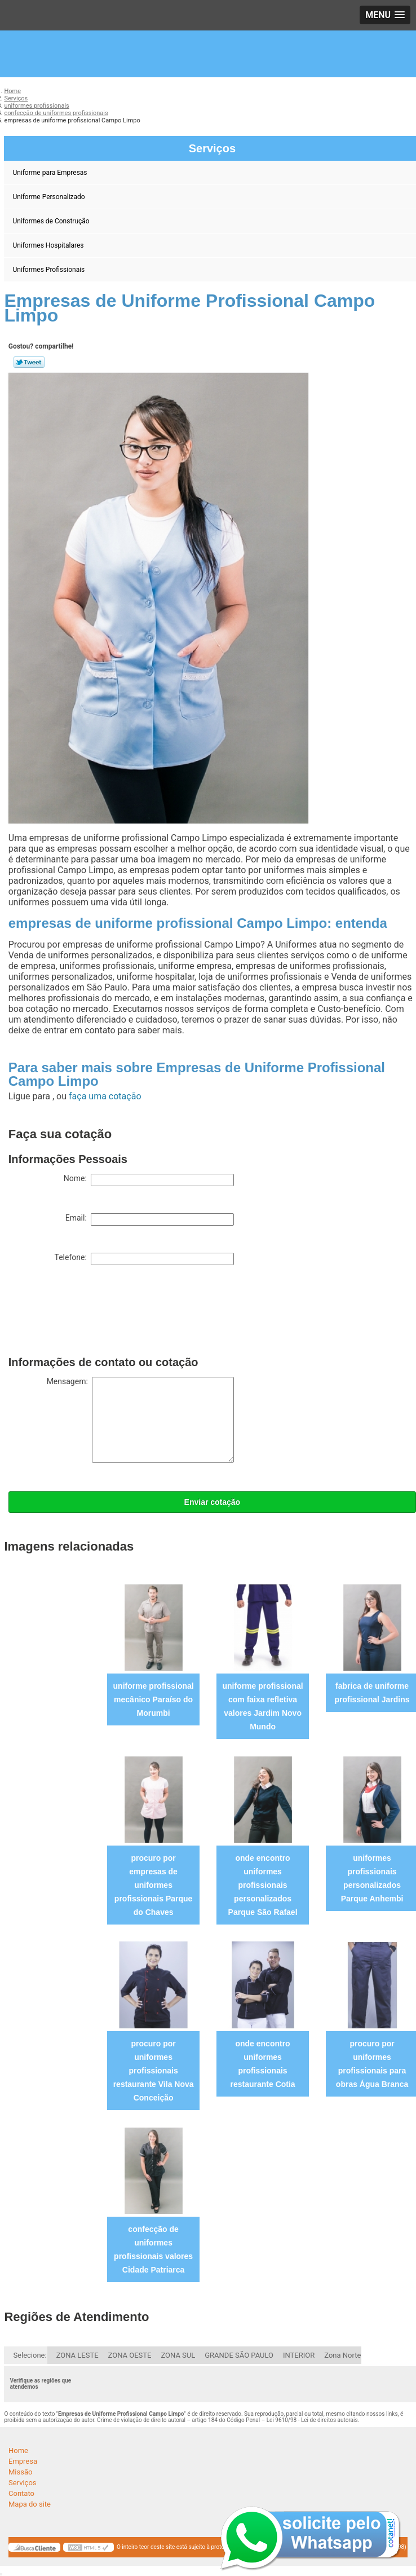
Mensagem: (140, 1420)
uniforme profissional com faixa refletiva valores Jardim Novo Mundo (263, 1706)
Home (18, 2450)
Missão (20, 2472)
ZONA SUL (178, 2355)
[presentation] (94, 1313)
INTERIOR (299, 2355)
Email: (149, 1219)
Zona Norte (342, 2355)
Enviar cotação (212, 1502)
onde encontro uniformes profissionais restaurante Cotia (263, 2064)
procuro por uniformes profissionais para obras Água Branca (372, 2064)
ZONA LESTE (77, 2355)
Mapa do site (29, 2504)
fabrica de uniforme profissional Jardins (372, 1692)
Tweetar (29, 362)
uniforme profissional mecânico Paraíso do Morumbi (153, 1699)
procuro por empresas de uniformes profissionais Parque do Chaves (153, 1885)
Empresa (22, 2461)
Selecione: (29, 2355)
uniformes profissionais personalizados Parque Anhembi (372, 1878)
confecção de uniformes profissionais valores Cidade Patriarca (153, 2249)
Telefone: (143, 1259)
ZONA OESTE (130, 2355)
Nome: (149, 1180)
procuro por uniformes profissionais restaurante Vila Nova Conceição (153, 2070)
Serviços (22, 2482)
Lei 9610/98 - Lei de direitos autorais (312, 2420)
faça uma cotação (105, 1096)
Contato (21, 2493)
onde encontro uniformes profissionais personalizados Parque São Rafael (263, 1885)
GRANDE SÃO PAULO (239, 2355)
